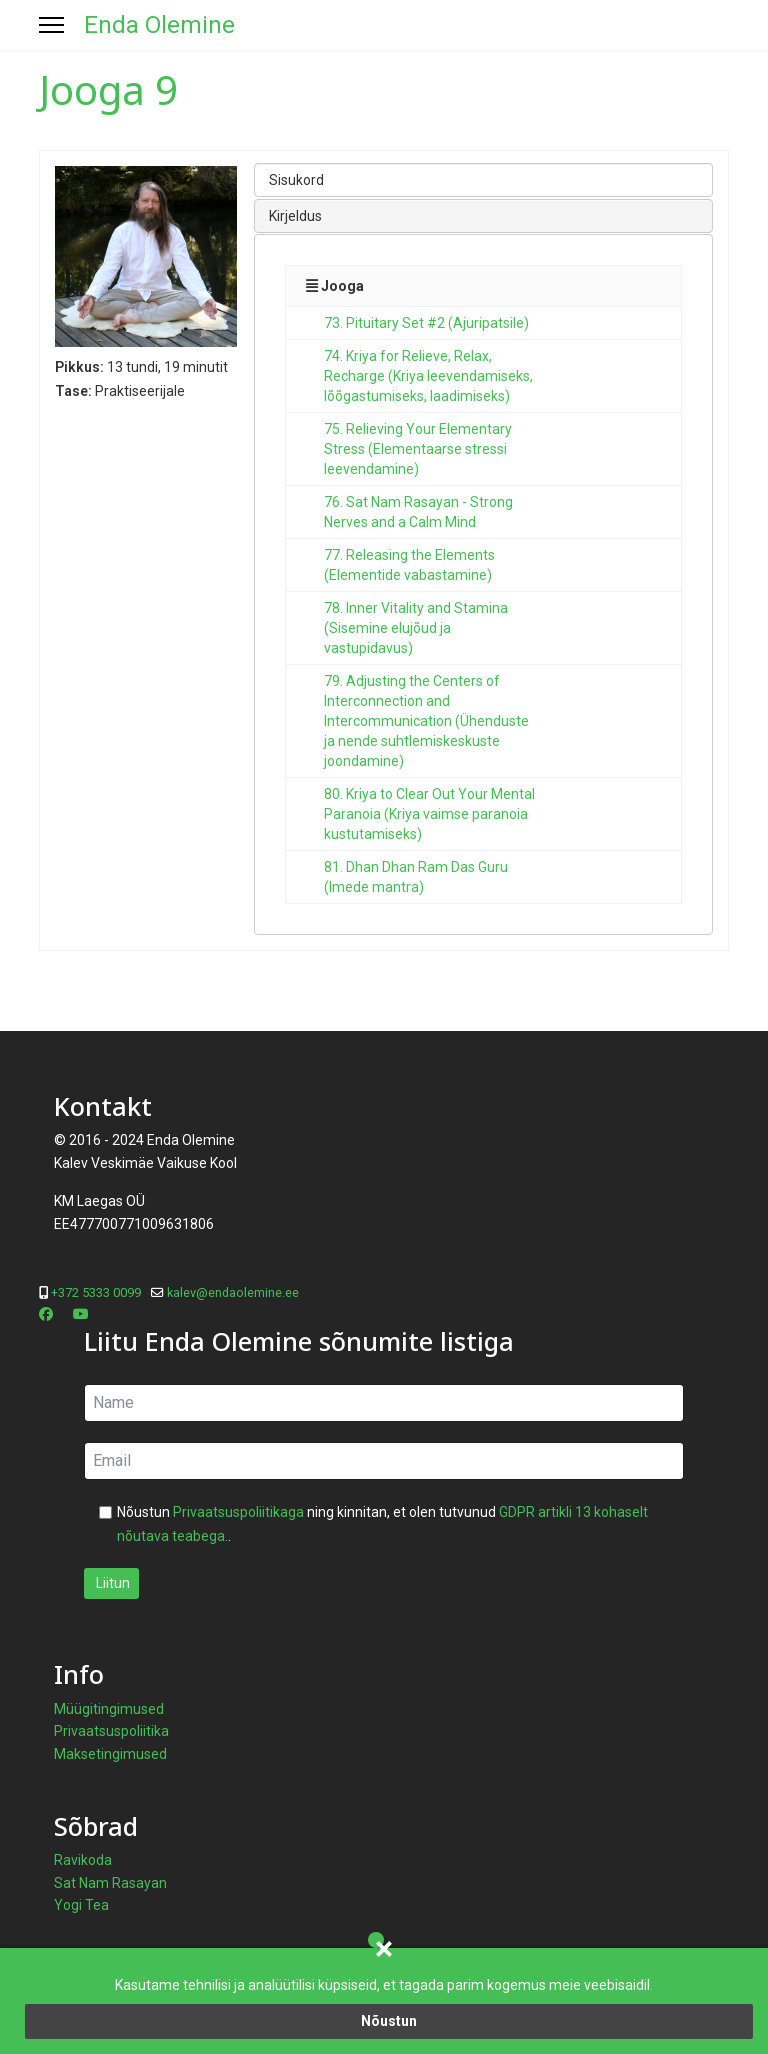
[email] (384, 1461)
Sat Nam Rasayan (110, 1883)
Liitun (111, 1583)
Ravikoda (83, 1860)
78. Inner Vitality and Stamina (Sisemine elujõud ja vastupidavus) (416, 628)
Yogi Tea (81, 1905)
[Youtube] (81, 1314)
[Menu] (51, 25)
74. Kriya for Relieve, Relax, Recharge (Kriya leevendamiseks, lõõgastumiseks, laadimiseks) (428, 376)
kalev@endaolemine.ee (233, 1292)
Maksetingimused (110, 1754)
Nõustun (389, 2021)
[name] (384, 1403)
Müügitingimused (109, 1709)
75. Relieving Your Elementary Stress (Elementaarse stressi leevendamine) (418, 449)
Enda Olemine (159, 25)
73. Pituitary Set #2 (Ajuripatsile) (426, 323)
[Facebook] (46, 1314)
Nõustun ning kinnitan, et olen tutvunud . (382, 1524)
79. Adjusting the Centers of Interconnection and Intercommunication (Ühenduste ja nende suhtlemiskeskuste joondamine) (426, 721)
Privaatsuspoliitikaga (238, 1512)
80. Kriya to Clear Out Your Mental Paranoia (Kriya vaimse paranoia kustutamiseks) (429, 814)
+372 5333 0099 (96, 1292)
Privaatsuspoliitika (111, 1731)
